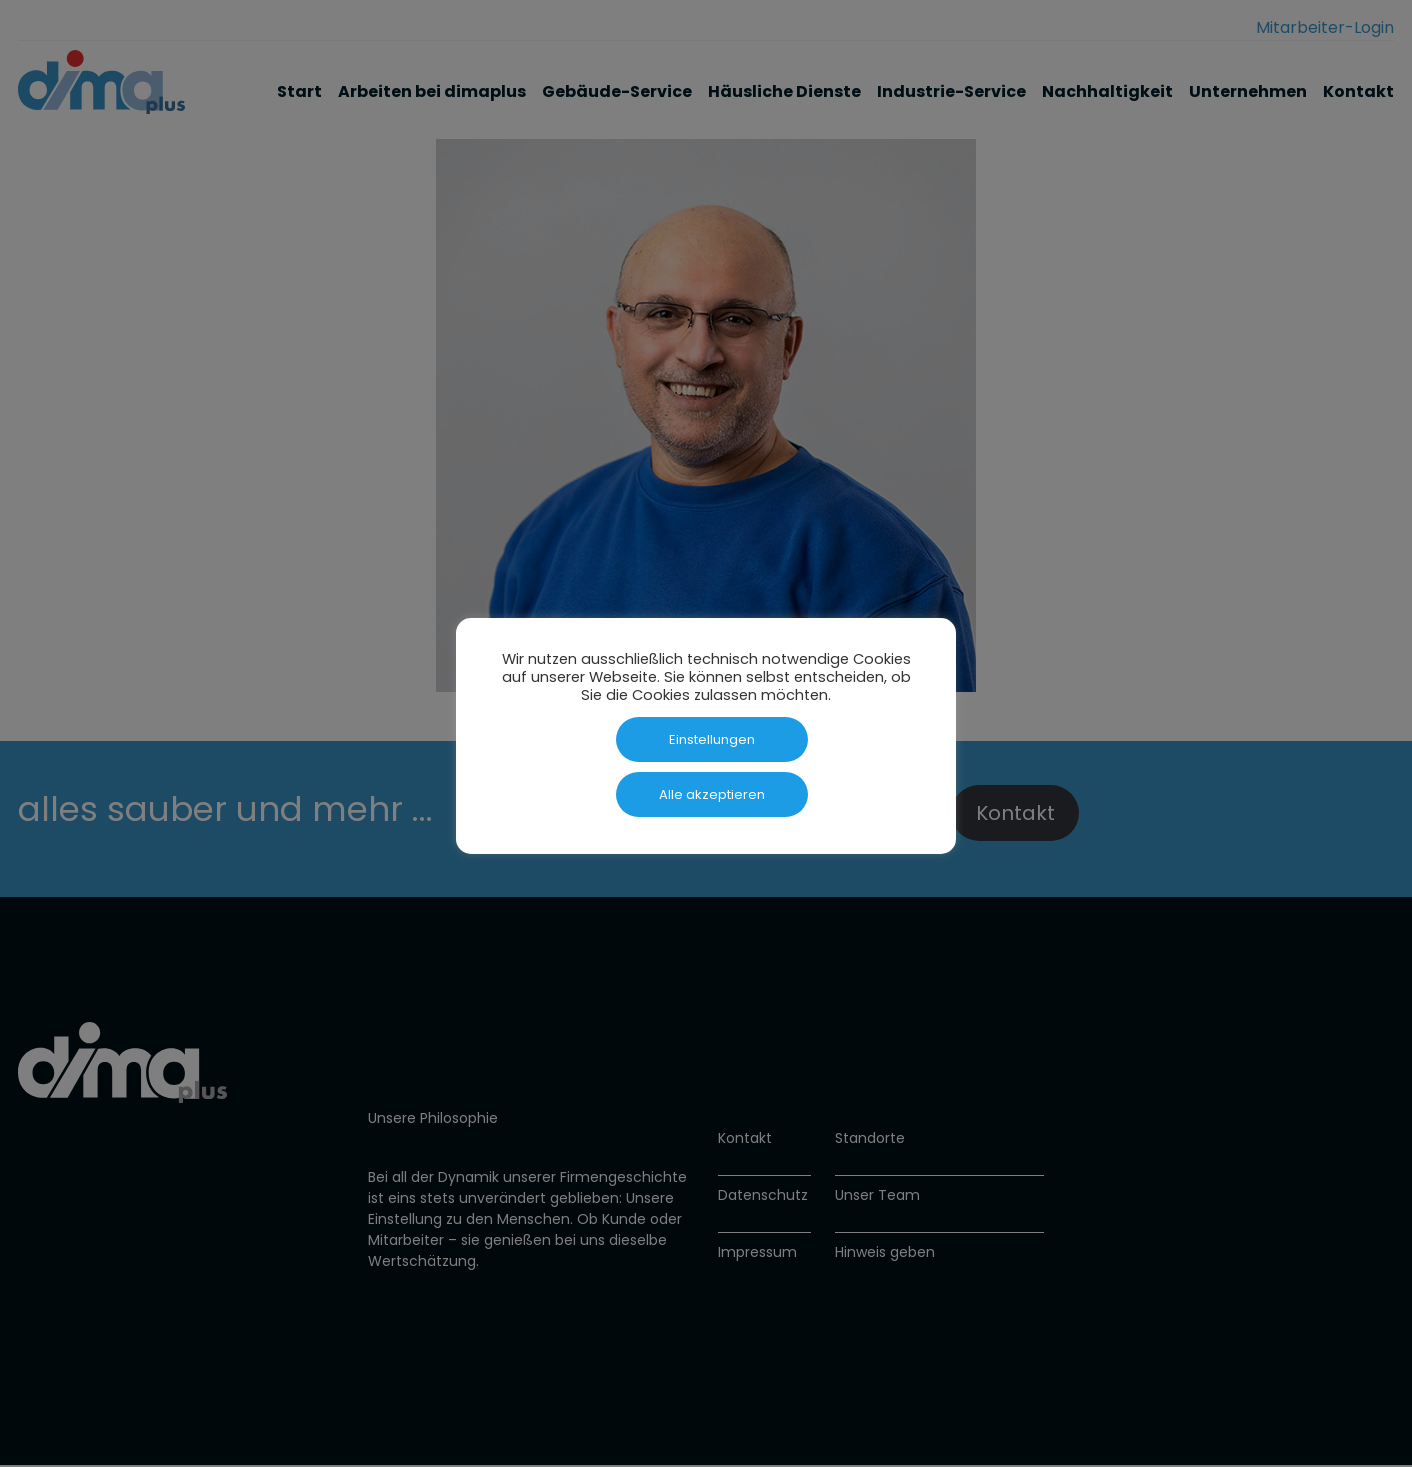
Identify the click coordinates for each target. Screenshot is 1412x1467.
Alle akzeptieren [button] (712, 794)
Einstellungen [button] (712, 739)
